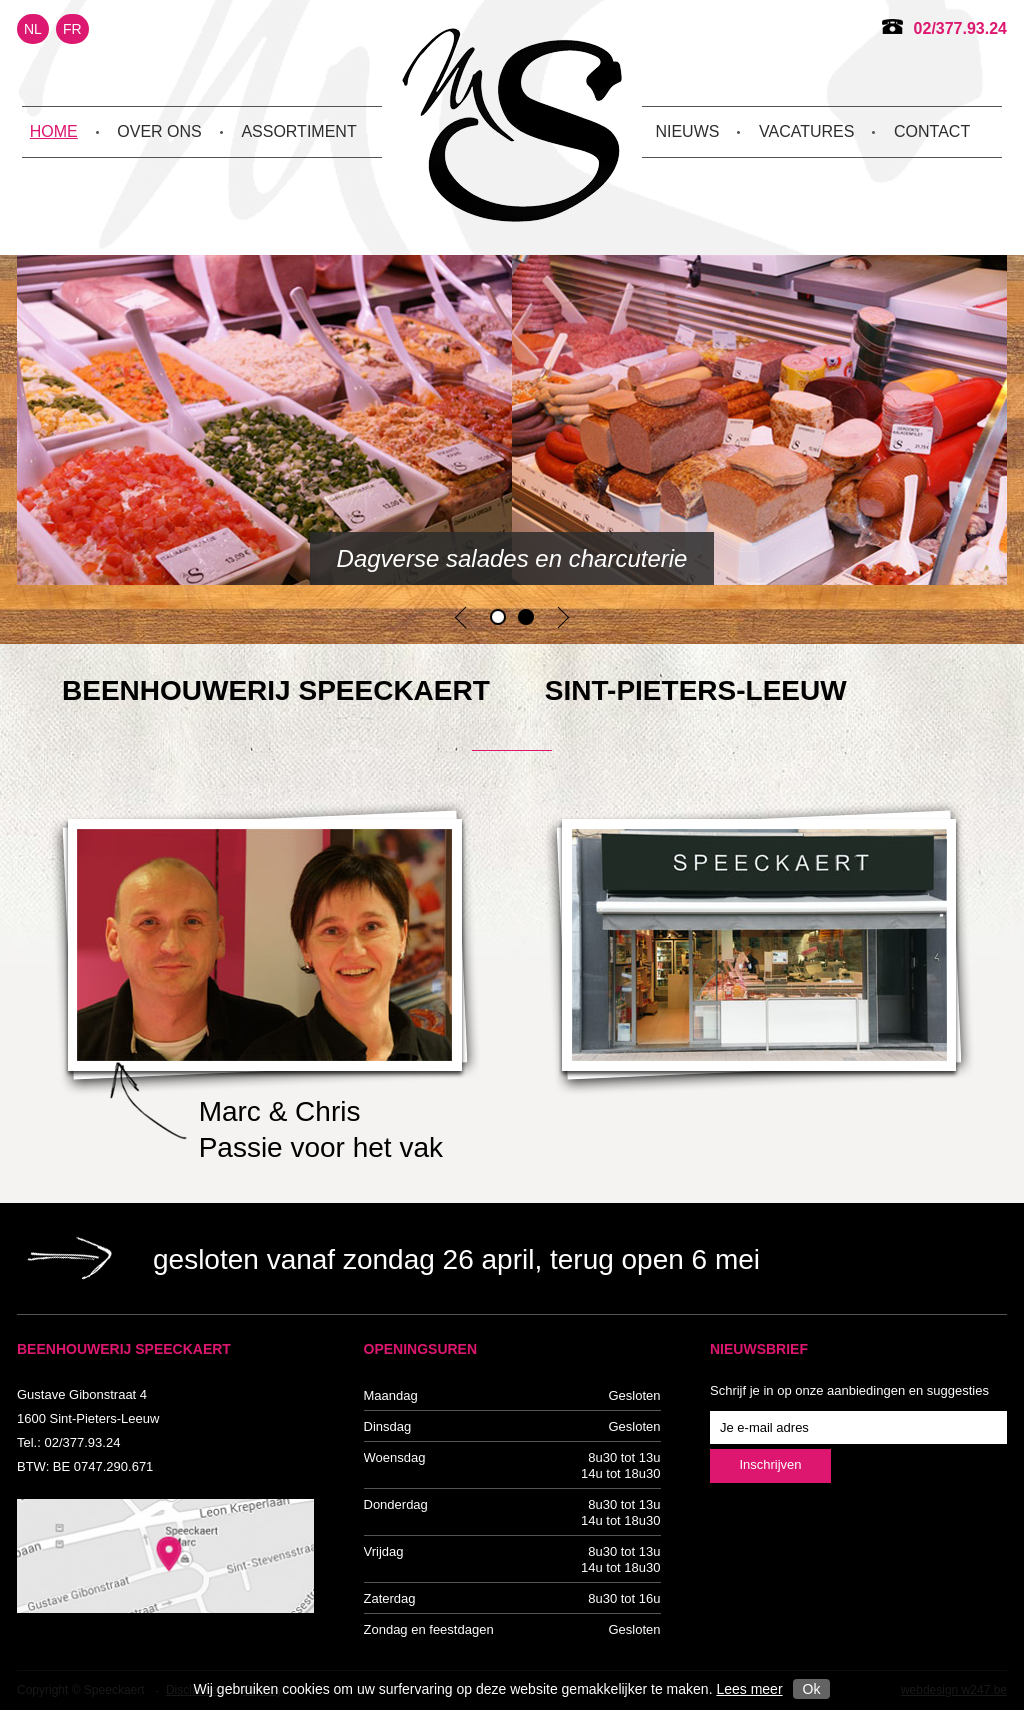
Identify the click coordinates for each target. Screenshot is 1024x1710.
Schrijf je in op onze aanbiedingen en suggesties (849, 1390)
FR (72, 29)
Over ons (159, 131)
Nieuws (687, 131)
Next (563, 617)
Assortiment (298, 131)
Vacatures (806, 131)
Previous (460, 617)
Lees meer (749, 1689)
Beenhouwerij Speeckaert (512, 125)
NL (33, 29)
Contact (932, 131)
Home (54, 131)
